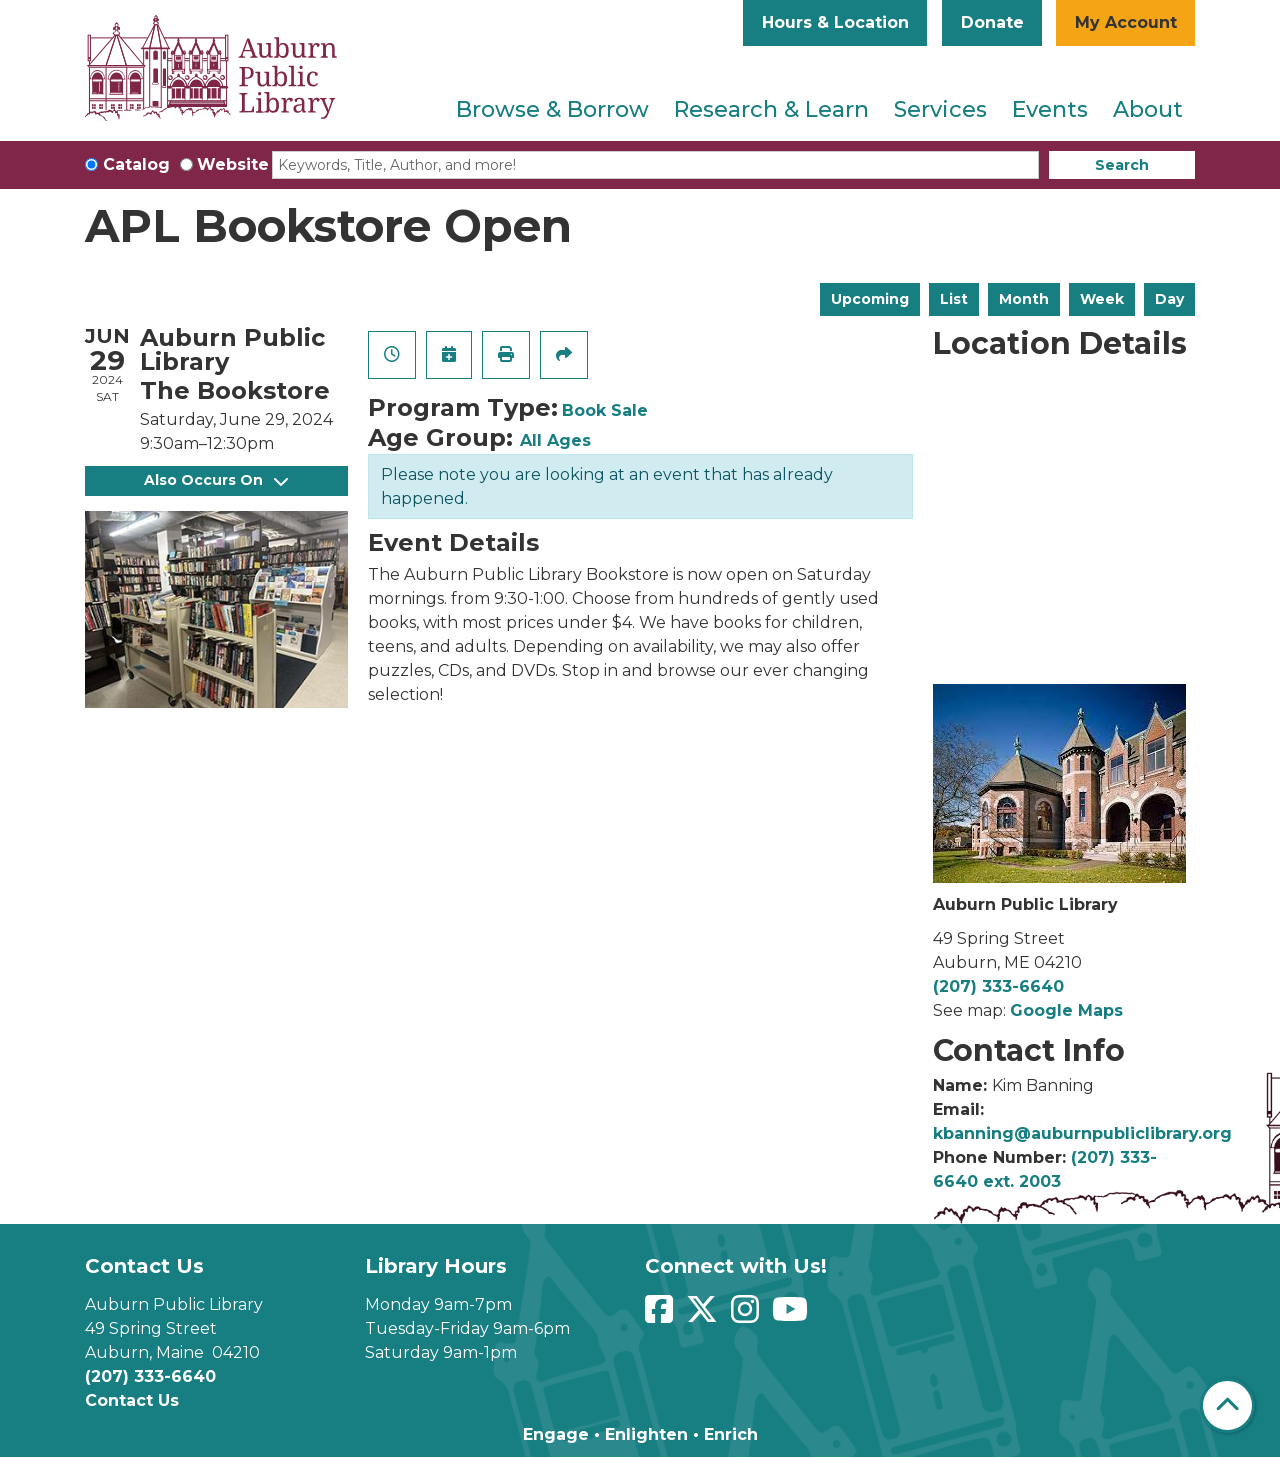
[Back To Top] (1227, 1405)
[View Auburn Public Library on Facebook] (661, 1315)
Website (233, 164)
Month (1024, 299)
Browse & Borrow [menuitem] (552, 109)
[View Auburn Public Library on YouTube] (792, 1315)
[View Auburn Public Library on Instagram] (747, 1315)
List (954, 299)
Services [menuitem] (940, 109)
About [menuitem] (1148, 109)
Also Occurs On (216, 480)
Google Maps (1066, 1010)
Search (1122, 165)
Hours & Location (835, 22)
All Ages (555, 440)
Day (1169, 299)
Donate (992, 22)
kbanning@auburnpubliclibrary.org (1082, 1133)
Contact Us (132, 1400)
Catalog (136, 164)
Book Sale (605, 410)
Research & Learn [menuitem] (771, 109)
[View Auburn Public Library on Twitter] (704, 1315)
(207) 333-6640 (998, 986)
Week (1102, 299)
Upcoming (870, 299)
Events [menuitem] (1050, 109)
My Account (1126, 22)
